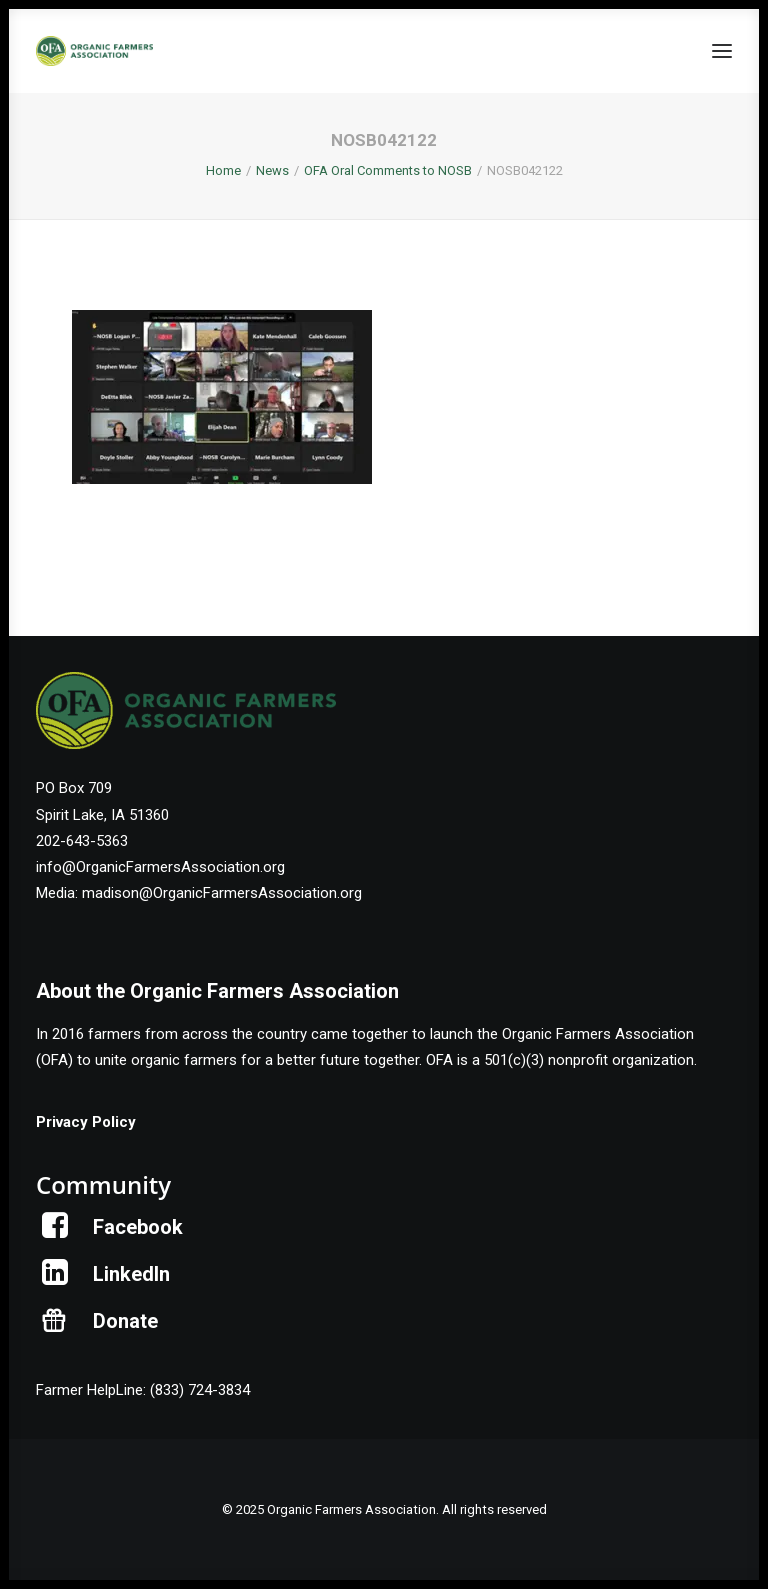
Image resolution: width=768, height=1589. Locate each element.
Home (223, 170)
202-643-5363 (82, 841)
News (272, 170)
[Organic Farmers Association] (94, 51)
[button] (722, 51)
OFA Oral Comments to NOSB (388, 170)
